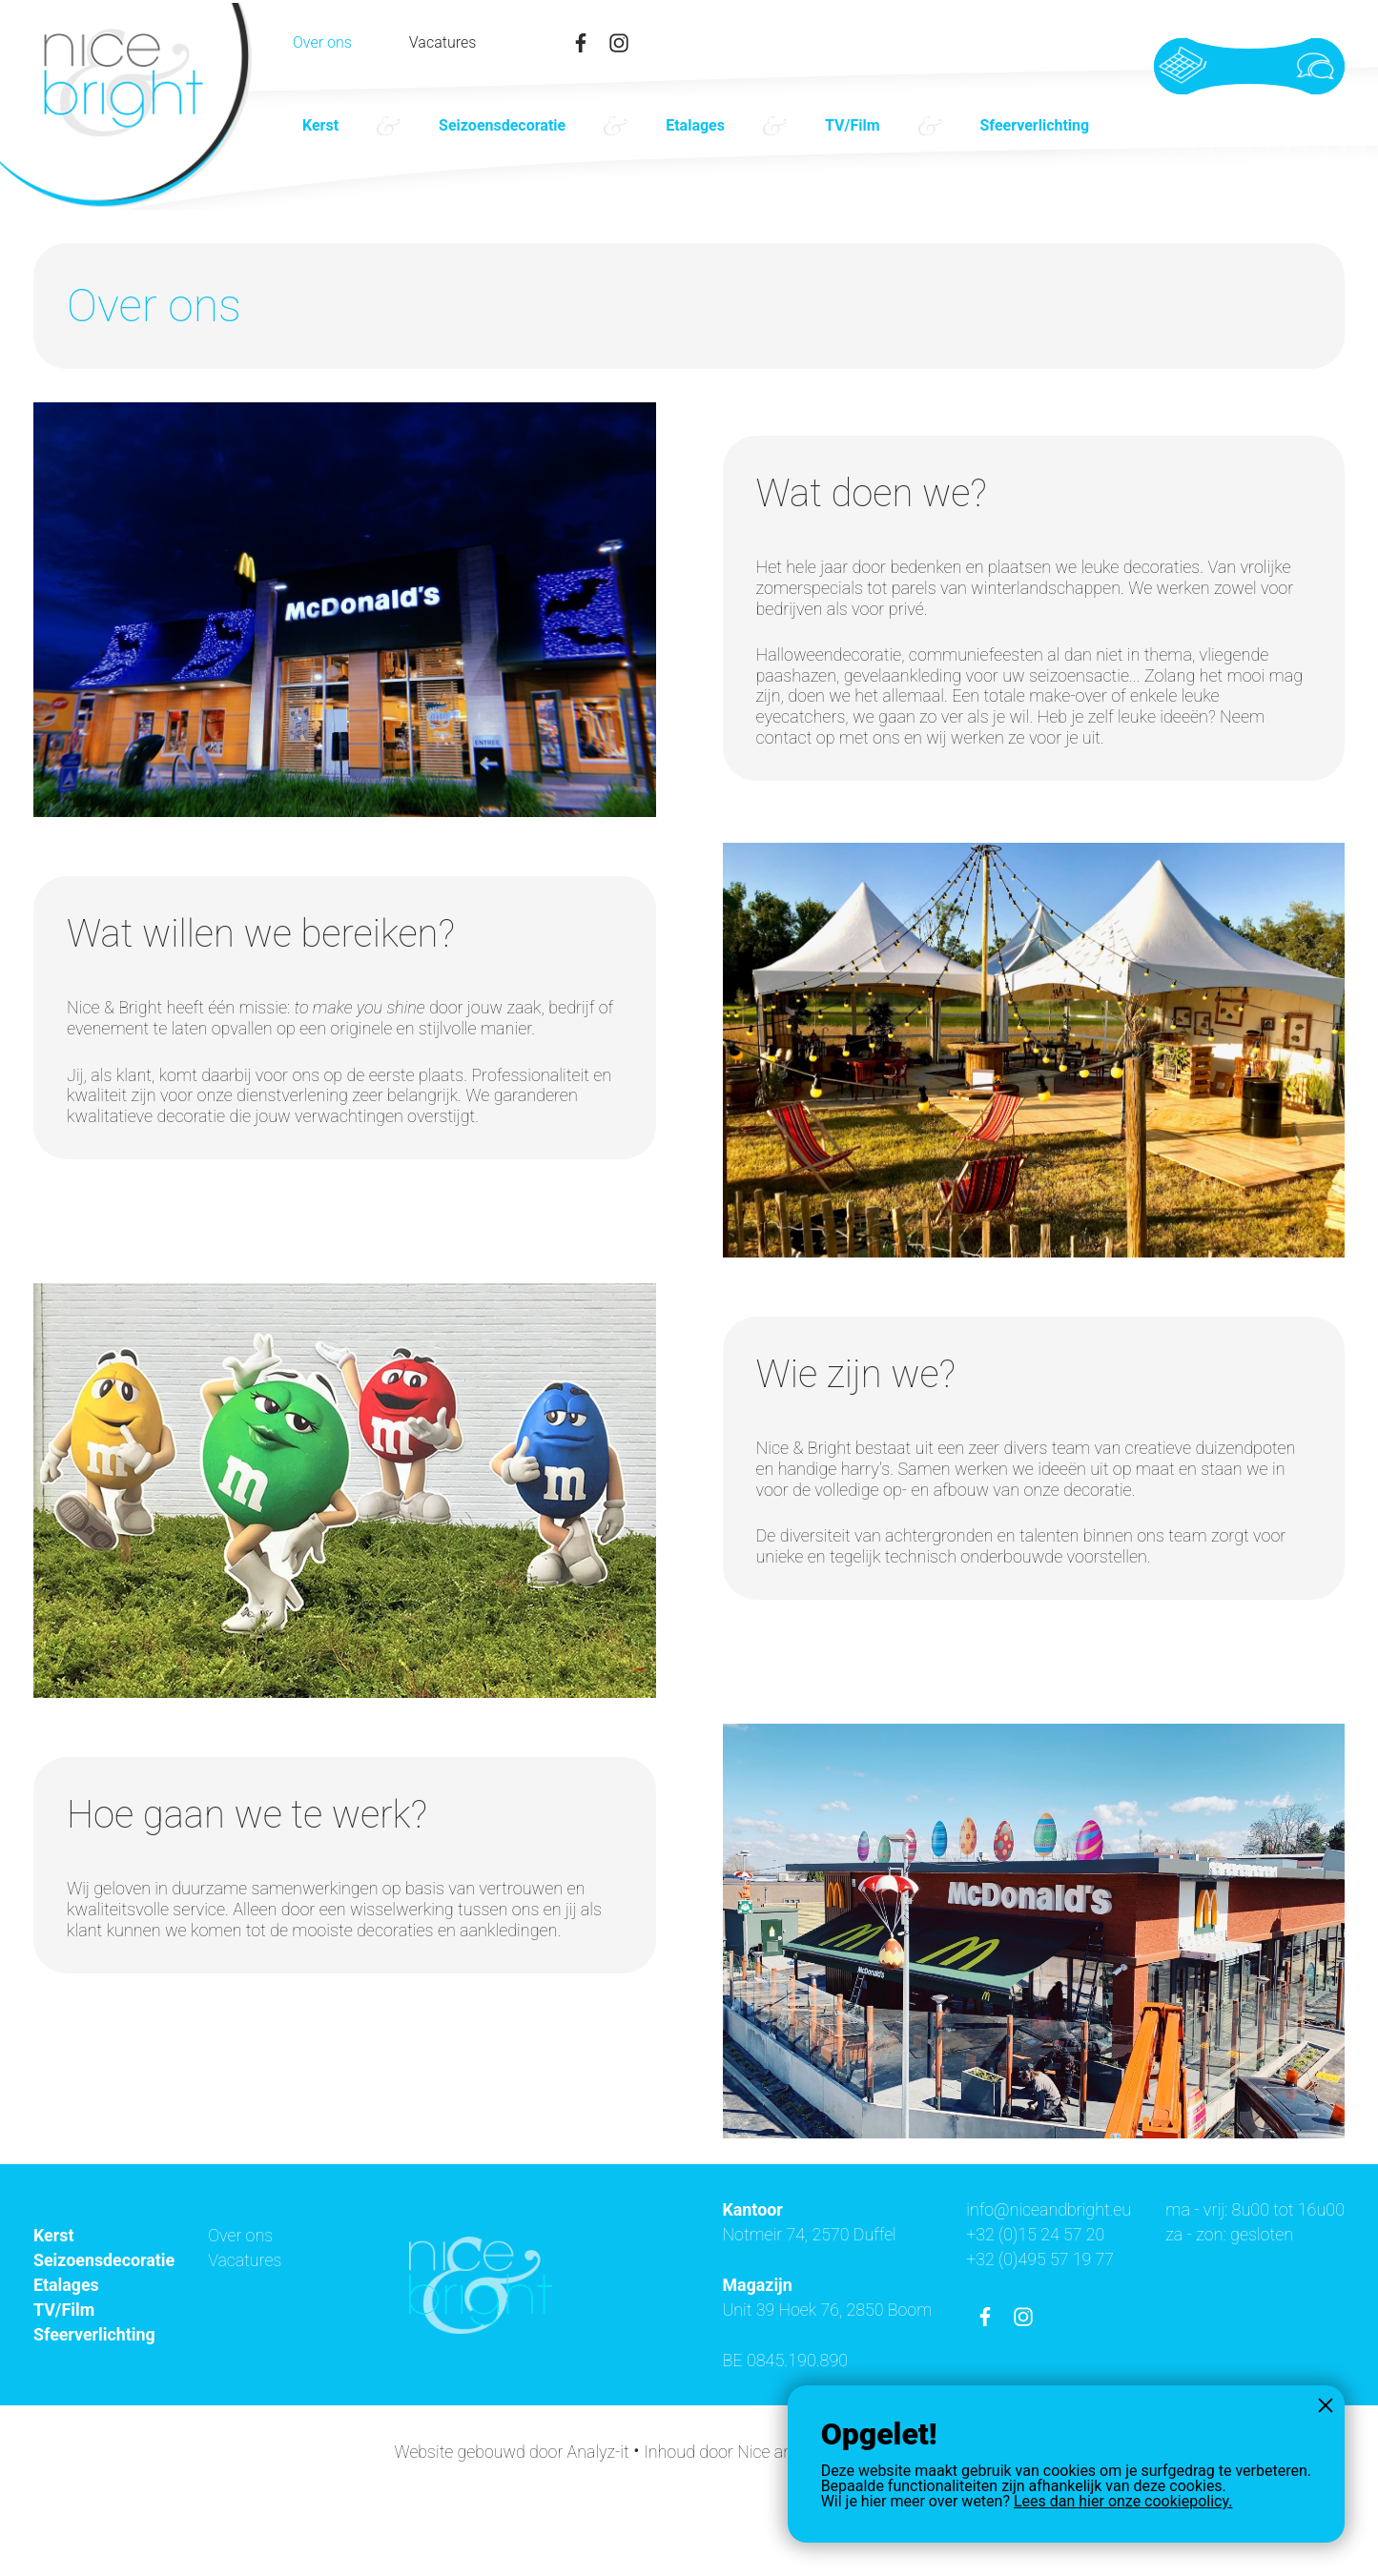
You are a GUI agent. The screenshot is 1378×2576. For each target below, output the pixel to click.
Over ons (322, 43)
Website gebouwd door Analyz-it (506, 2531)
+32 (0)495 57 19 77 (1252, 2258)
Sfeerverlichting (1035, 125)
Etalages (695, 125)
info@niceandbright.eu (1261, 2209)
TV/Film (852, 125)
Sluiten (1325, 2404)
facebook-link (581, 43)
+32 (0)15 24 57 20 (1248, 2234)
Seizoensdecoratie (502, 125)
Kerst (320, 125)
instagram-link (619, 43)
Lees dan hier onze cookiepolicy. (1123, 2501)
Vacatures (442, 43)
